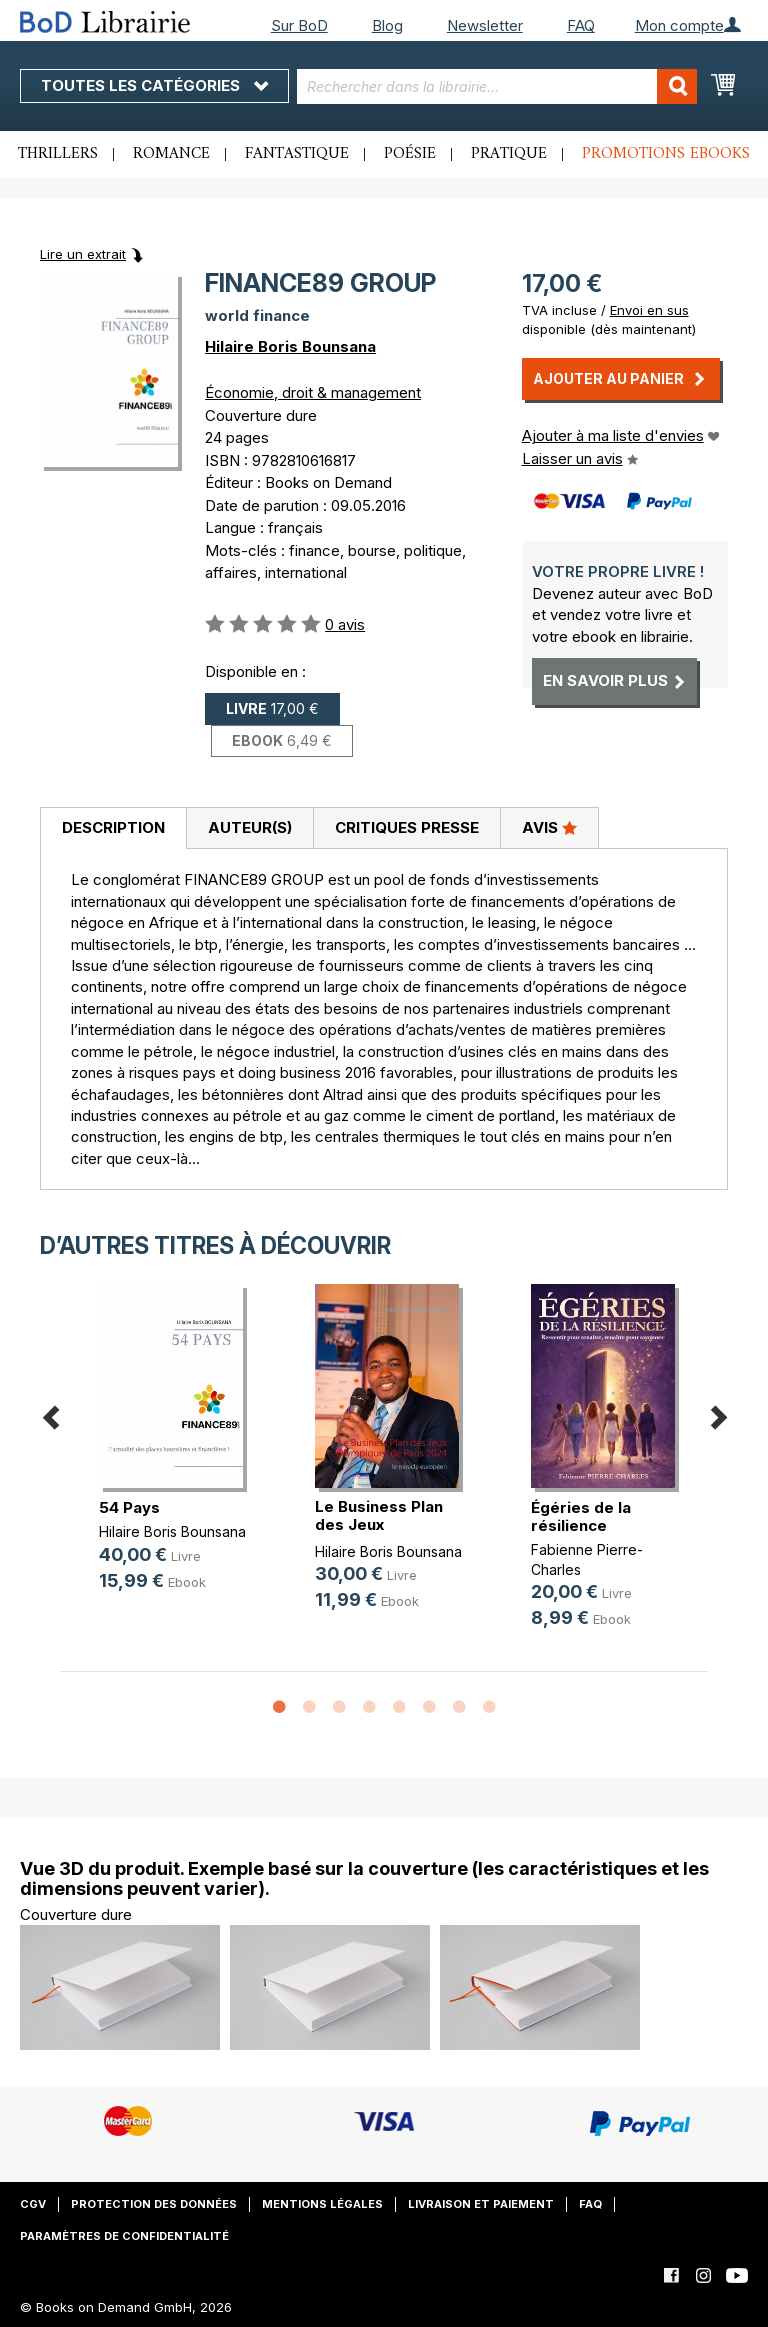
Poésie (410, 154)
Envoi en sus (649, 310)
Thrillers (58, 154)
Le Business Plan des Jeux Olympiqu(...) (379, 1524)
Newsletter (485, 25)
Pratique (509, 154)
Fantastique (297, 154)
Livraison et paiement (481, 2204)
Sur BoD (299, 25)
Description (113, 827)
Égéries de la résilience (581, 1516)
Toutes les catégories (154, 85)
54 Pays (129, 1507)
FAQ (581, 25)
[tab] (113, 829)
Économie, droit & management (313, 392)
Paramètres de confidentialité (124, 2236)
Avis (549, 827)
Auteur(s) (250, 827)
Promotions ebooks (666, 154)
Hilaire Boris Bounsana (290, 346)
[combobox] (497, 86)
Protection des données (154, 2204)
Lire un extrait (83, 254)
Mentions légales (322, 2204)
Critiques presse (407, 827)
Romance (171, 154)
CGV (33, 2204)
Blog (387, 25)
